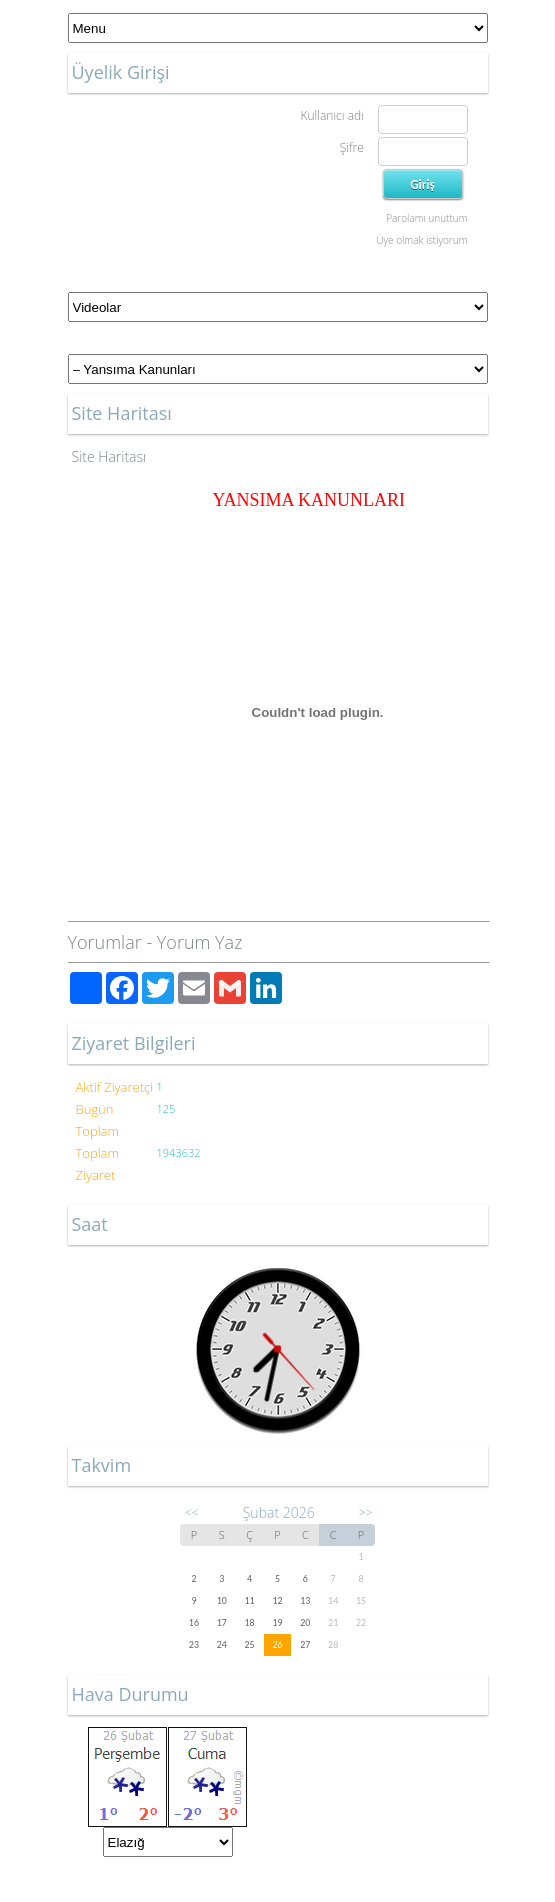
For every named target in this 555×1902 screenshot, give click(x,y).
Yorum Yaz (200, 942)
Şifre (352, 147)
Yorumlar (105, 942)
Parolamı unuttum (426, 218)
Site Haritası (109, 456)
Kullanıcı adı (331, 115)
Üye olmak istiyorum (421, 240)
